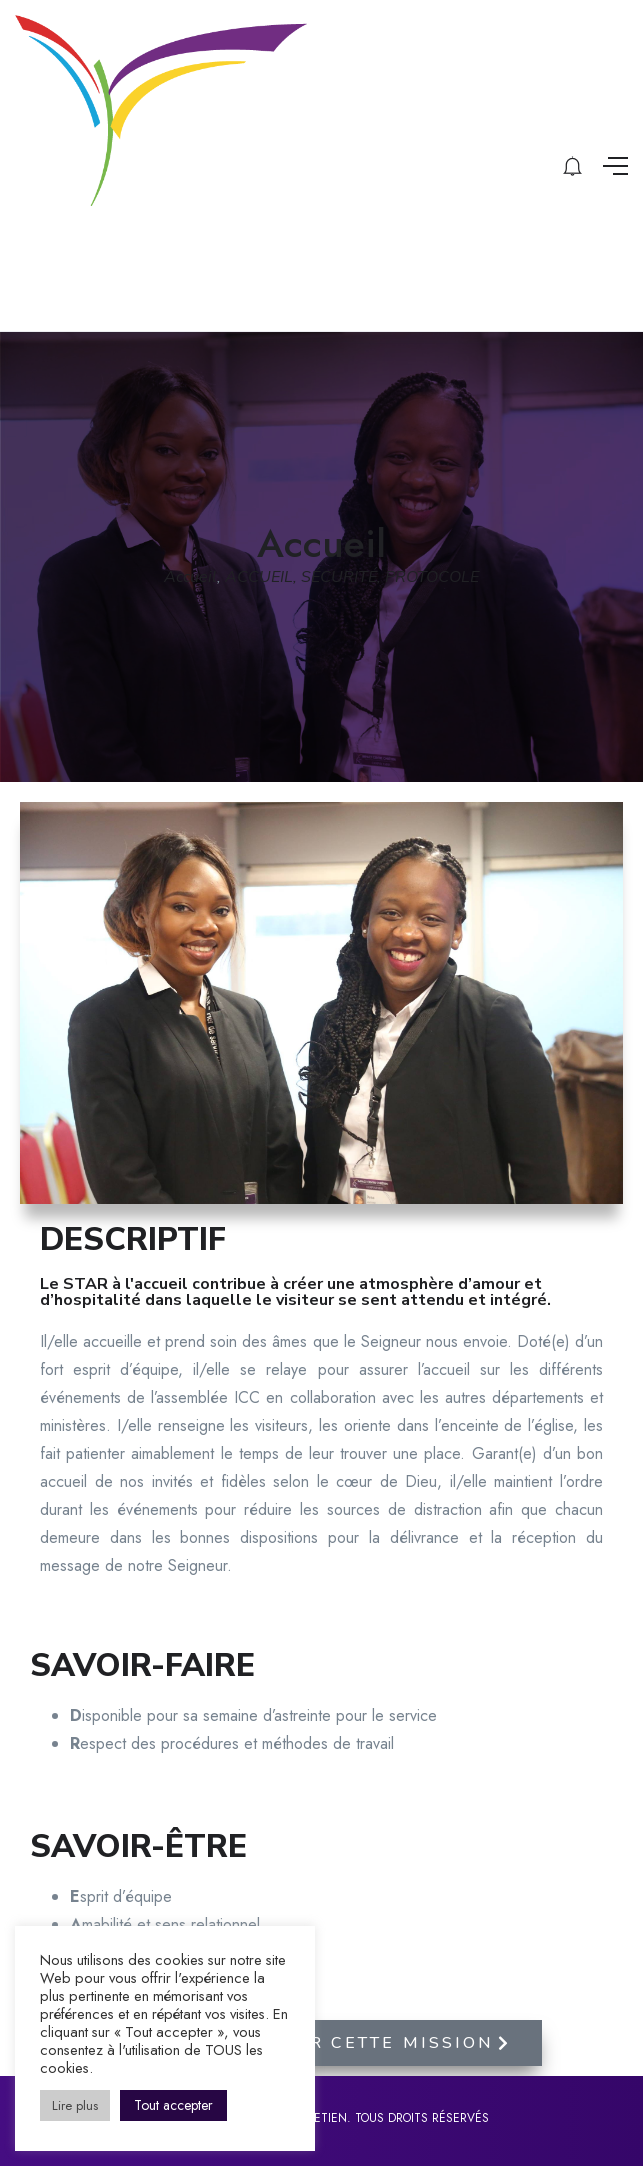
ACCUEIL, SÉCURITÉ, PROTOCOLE (352, 577)
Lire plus (75, 2105)
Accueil (190, 577)
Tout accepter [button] (173, 2105)
